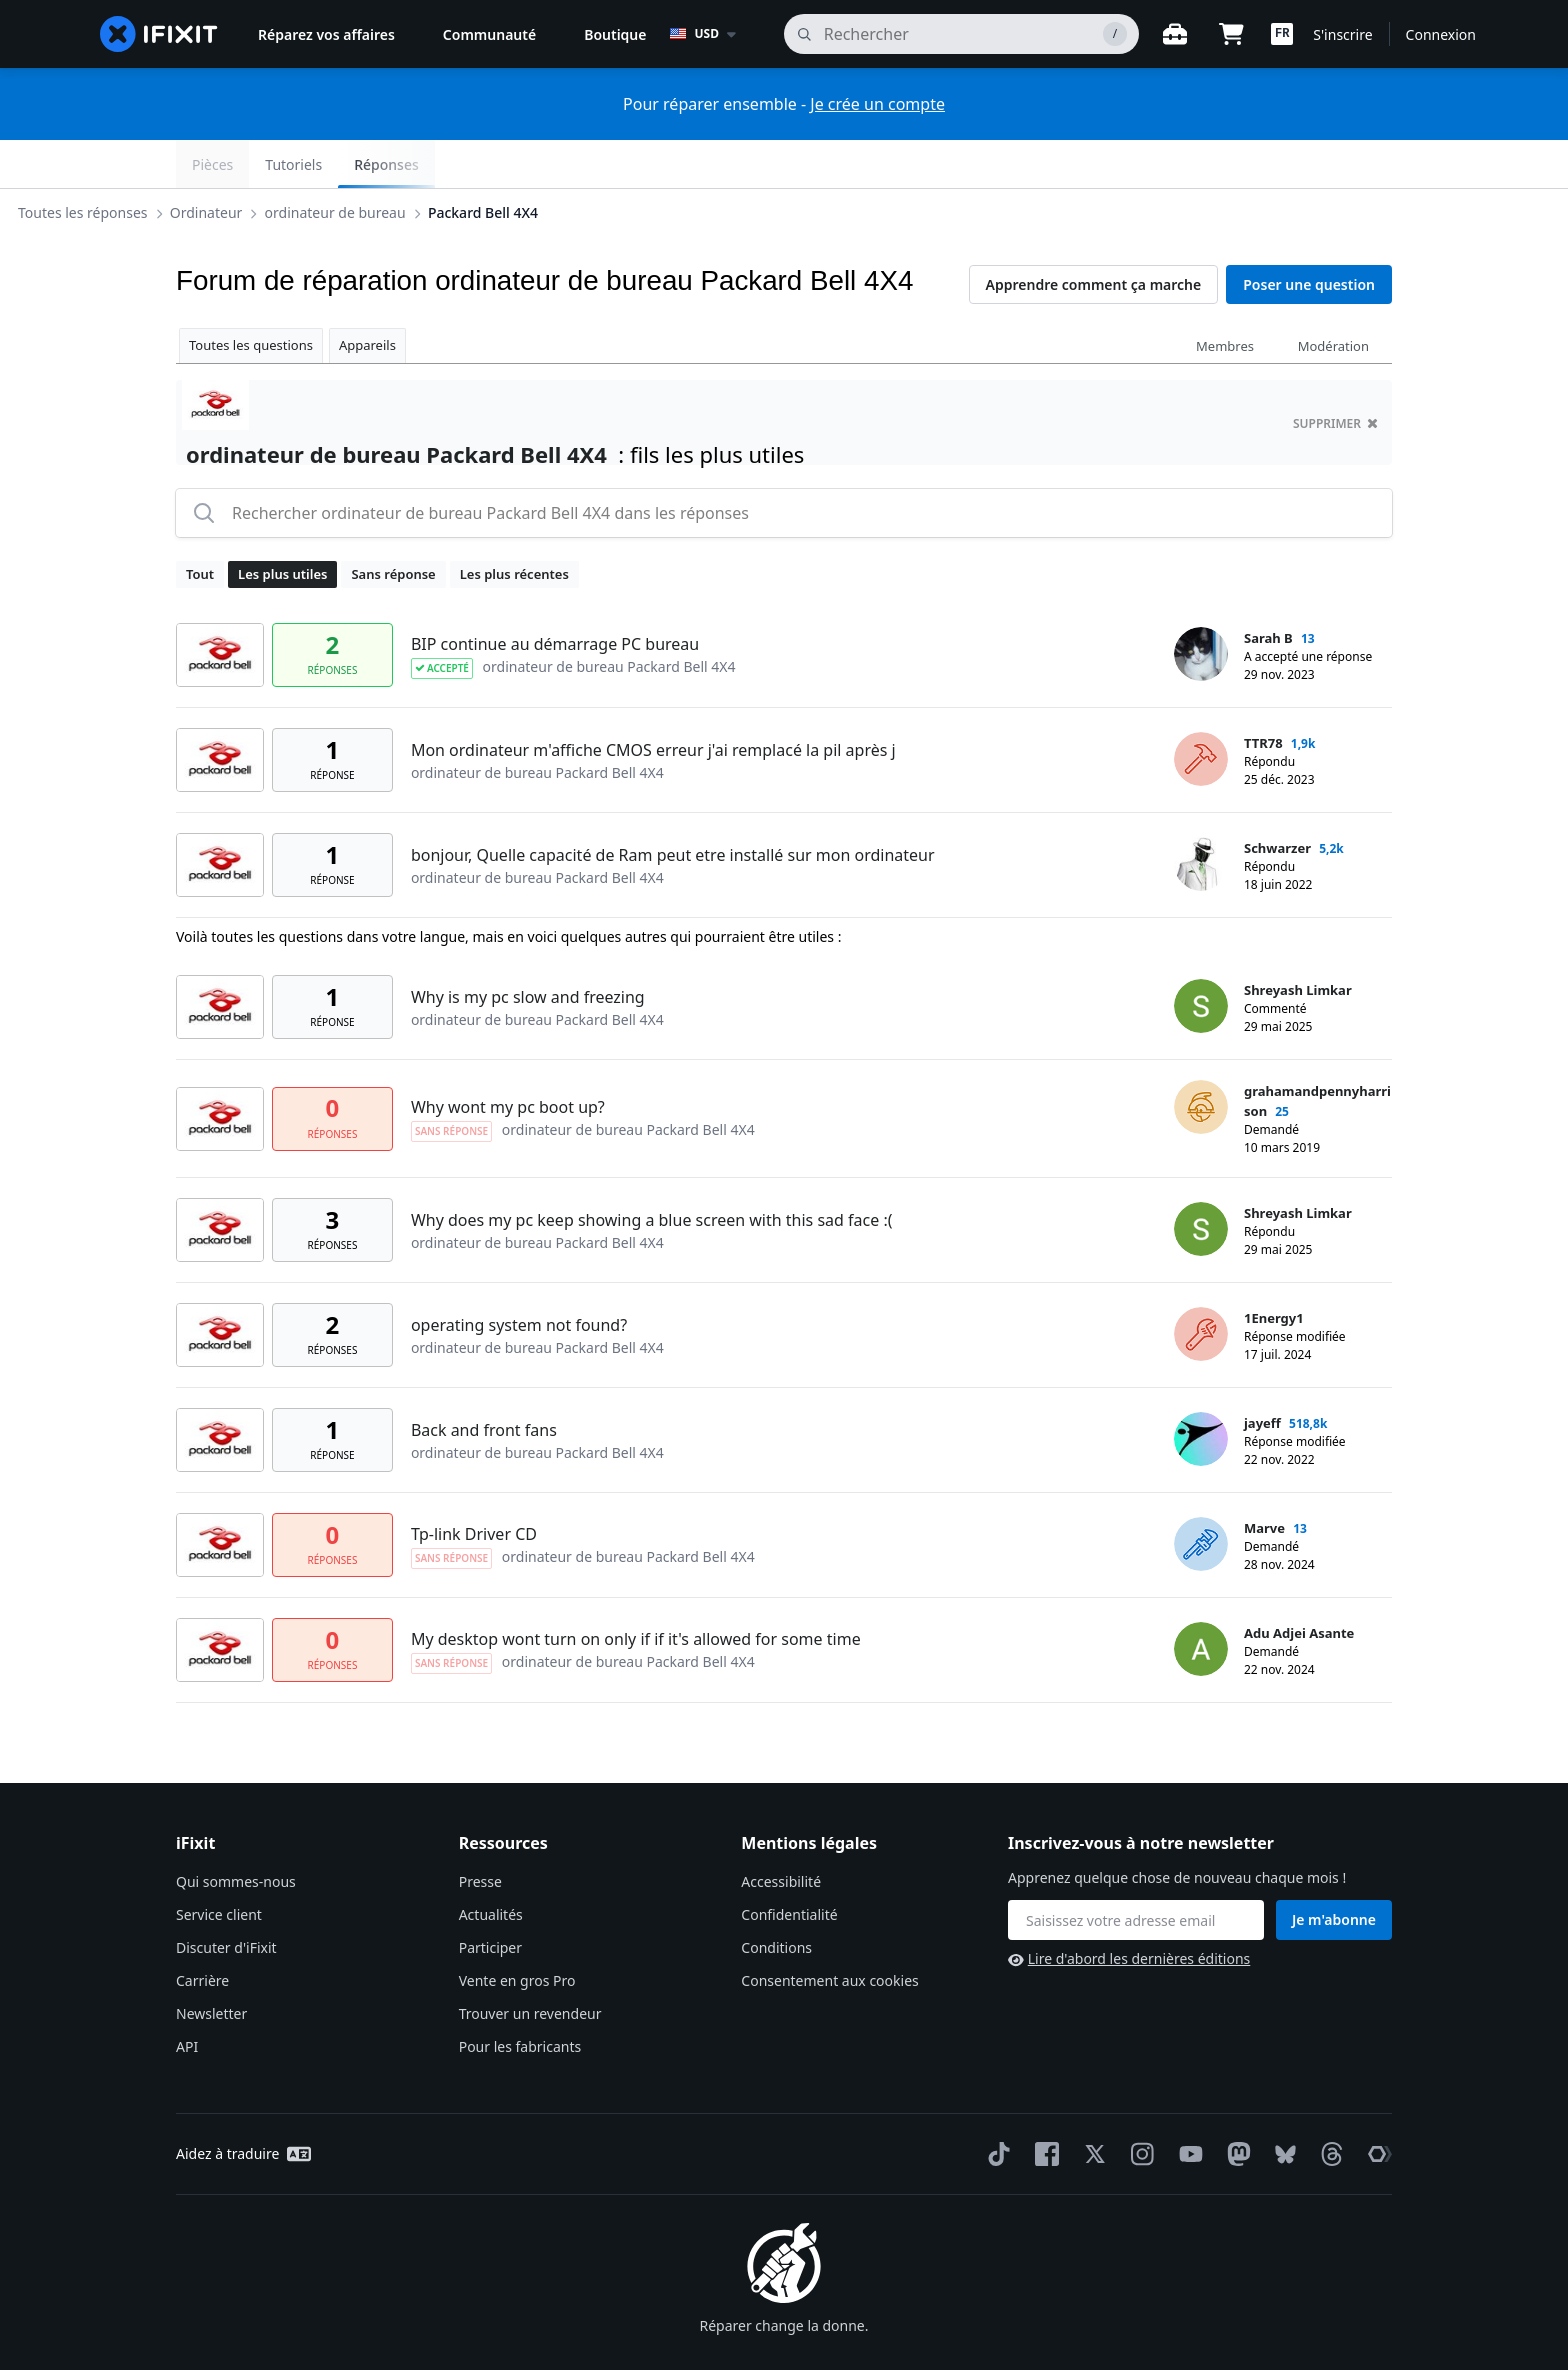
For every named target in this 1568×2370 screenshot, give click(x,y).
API (187, 1998)
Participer (490, 1899)
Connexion (1441, 34)
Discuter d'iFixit (226, 1899)
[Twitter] (1091, 2106)
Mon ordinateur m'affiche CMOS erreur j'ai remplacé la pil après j (653, 702)
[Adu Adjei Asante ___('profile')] (1201, 1601)
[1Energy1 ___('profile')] (1201, 1286)
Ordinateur (366, 163)
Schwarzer (1277, 800)
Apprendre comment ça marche (1094, 236)
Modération (1333, 298)
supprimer (1335, 375)
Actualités (491, 1866)
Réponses (1343, 164)
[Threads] (1328, 2106)
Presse (480, 1833)
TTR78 (1263, 695)
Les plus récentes (514, 526)
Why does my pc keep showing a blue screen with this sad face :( (652, 1172)
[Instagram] (1139, 2106)
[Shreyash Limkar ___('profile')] (1201, 958)
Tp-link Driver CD (474, 1486)
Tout (200, 526)
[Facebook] (1043, 2106)
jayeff (1262, 1375)
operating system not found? (519, 1277)
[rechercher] (962, 34)
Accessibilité (781, 1833)
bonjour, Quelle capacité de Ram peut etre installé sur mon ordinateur (673, 807)
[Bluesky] (1281, 2106)
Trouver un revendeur (530, 1965)
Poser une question (1309, 236)
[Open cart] (1231, 34)
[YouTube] (1187, 2106)
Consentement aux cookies (829, 1932)
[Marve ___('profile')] (1201, 1496)
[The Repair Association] (1376, 2106)
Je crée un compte (877, 104)
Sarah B (1268, 590)
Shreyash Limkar (1298, 942)
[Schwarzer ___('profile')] (1201, 816)
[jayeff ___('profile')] (1201, 1391)
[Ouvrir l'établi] (1175, 34)
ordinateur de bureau (495, 163)
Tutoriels (1251, 164)
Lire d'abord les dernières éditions (1129, 1910)
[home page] (159, 34)
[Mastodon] (1235, 2106)
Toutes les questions (251, 297)
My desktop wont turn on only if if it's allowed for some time (636, 1591)
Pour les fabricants (520, 1998)
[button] (1282, 34)
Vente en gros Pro (517, 1932)
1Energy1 (1274, 1270)
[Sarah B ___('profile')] (1201, 606)
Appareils (367, 297)
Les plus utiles (282, 526)
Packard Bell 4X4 (643, 163)
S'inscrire (1342, 34)
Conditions (776, 1899)
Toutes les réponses (243, 163)
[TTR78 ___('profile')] (1201, 711)
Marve (1264, 1480)
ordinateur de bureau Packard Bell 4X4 (609, 618)
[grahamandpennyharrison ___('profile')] (1201, 1059)
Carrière (202, 1932)
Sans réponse (393, 526)
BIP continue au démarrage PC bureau (555, 596)
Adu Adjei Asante (1299, 1585)
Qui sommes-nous (236, 1833)
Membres (1225, 298)
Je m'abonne (1334, 1871)
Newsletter (211, 1965)
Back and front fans (484, 1382)
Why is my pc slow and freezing (528, 949)
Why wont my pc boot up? (508, 1059)
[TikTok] (995, 2106)
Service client (219, 1866)
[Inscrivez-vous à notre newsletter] (1136, 1872)
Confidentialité (789, 1866)
